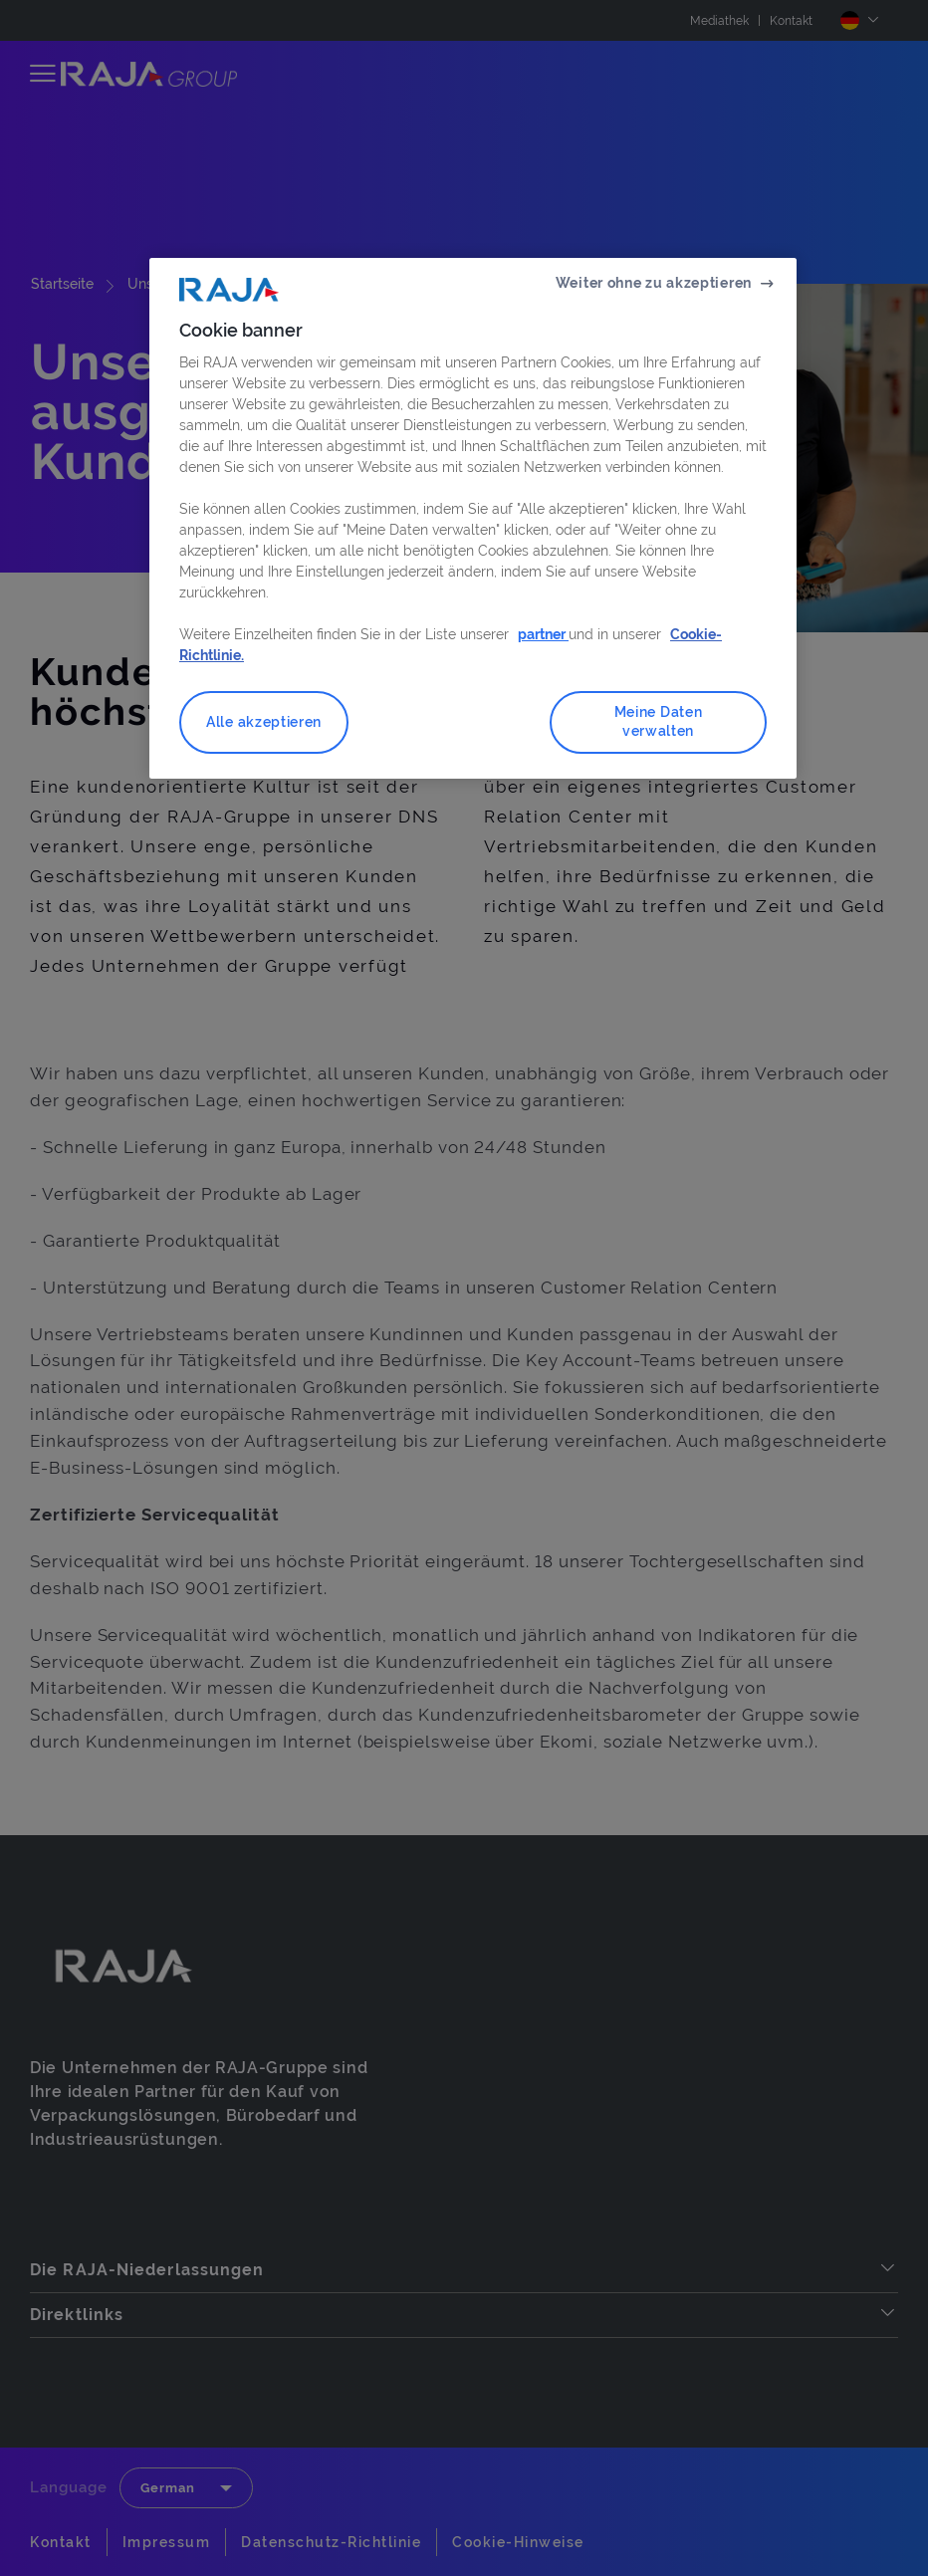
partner (543, 634)
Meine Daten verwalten (658, 722)
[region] (473, 518)
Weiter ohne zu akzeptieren (654, 283)
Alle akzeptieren (264, 722)
